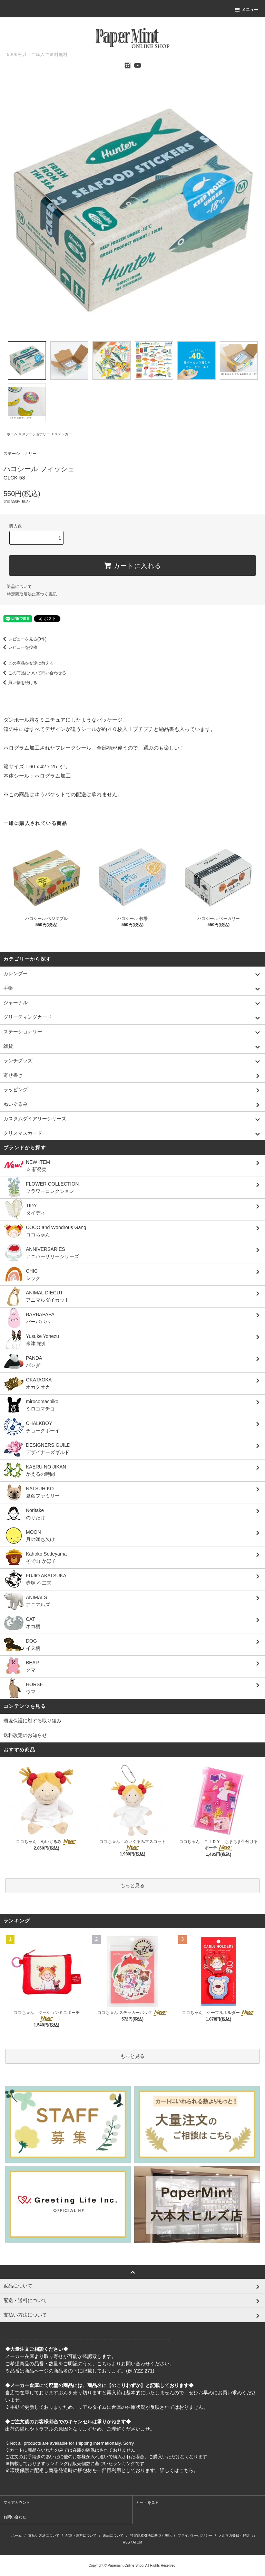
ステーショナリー (36, 434)
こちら (104, 2363)
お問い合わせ (14, 2517)
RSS (126, 2542)
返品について (19, 586)
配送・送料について (81, 2535)
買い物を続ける (18, 682)
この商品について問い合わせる (33, 673)
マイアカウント (16, 2502)
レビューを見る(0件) (23, 639)
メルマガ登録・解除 (233, 2535)
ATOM (137, 2542)
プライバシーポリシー (195, 2535)
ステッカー (63, 434)
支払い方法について (43, 2535)
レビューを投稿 (18, 647)
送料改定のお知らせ (25, 1735)
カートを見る (147, 2502)
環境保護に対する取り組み (32, 1720)
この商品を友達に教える (27, 663)
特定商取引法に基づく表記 (32, 594)
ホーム (12, 434)
